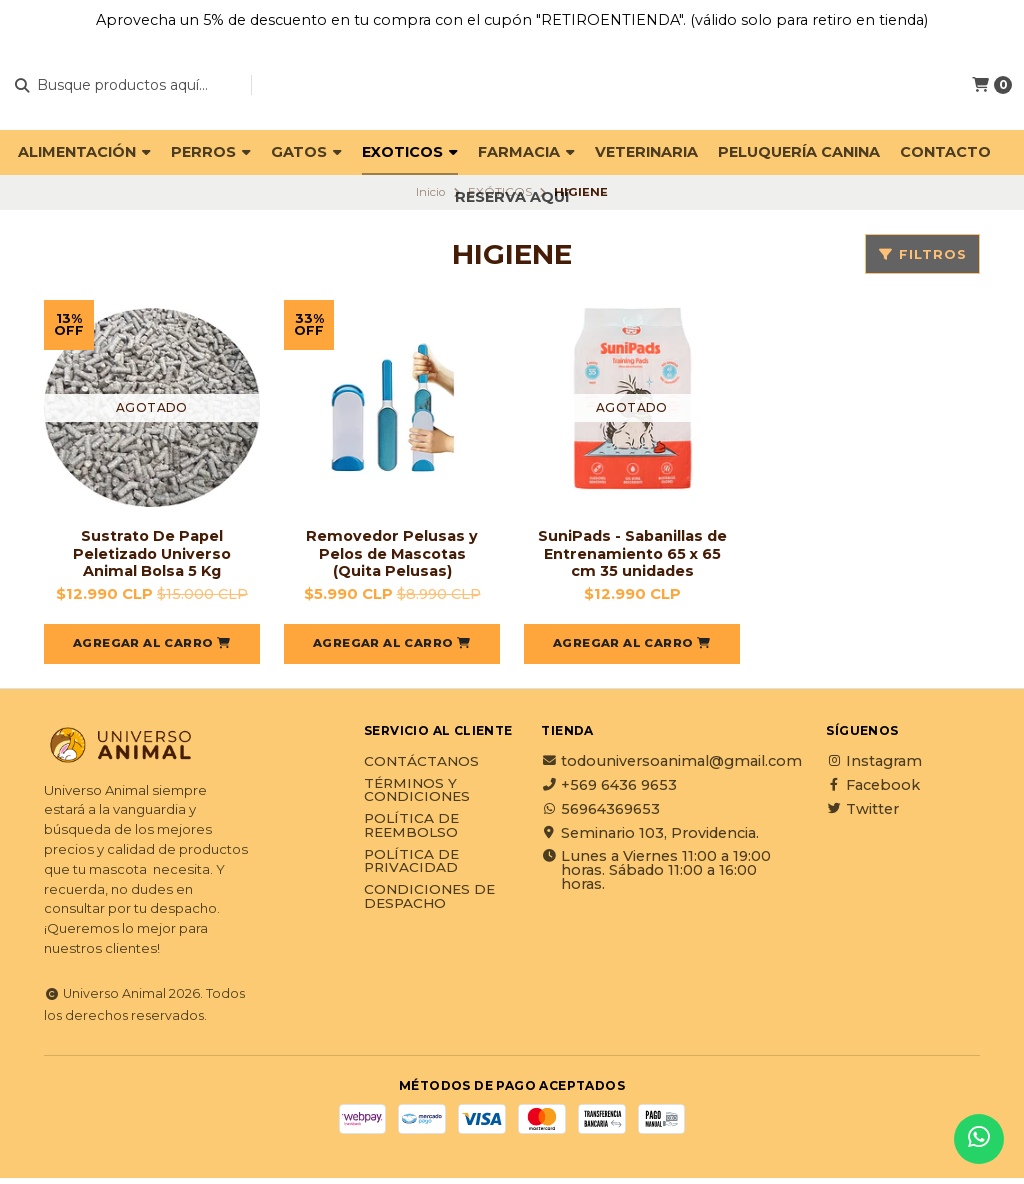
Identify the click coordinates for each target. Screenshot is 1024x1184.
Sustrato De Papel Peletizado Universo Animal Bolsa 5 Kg (152, 556)
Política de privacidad (411, 867)
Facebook (873, 791)
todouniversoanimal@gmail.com (671, 767)
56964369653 (600, 815)
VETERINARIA (646, 152)
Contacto (945, 152)
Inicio (430, 192)
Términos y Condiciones (417, 796)
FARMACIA (526, 152)
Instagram (874, 767)
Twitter (862, 815)
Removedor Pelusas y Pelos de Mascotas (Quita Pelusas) (392, 556)
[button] (152, 650)
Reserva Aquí (512, 197)
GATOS (306, 152)
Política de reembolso (411, 831)
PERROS (211, 152)
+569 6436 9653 (609, 791)
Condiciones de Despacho (429, 902)
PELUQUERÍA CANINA (799, 152)
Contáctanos (421, 768)
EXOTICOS (410, 152)
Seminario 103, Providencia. (650, 839)
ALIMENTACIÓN (84, 152)
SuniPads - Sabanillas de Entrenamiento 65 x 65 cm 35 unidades (632, 556)
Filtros (922, 254)
